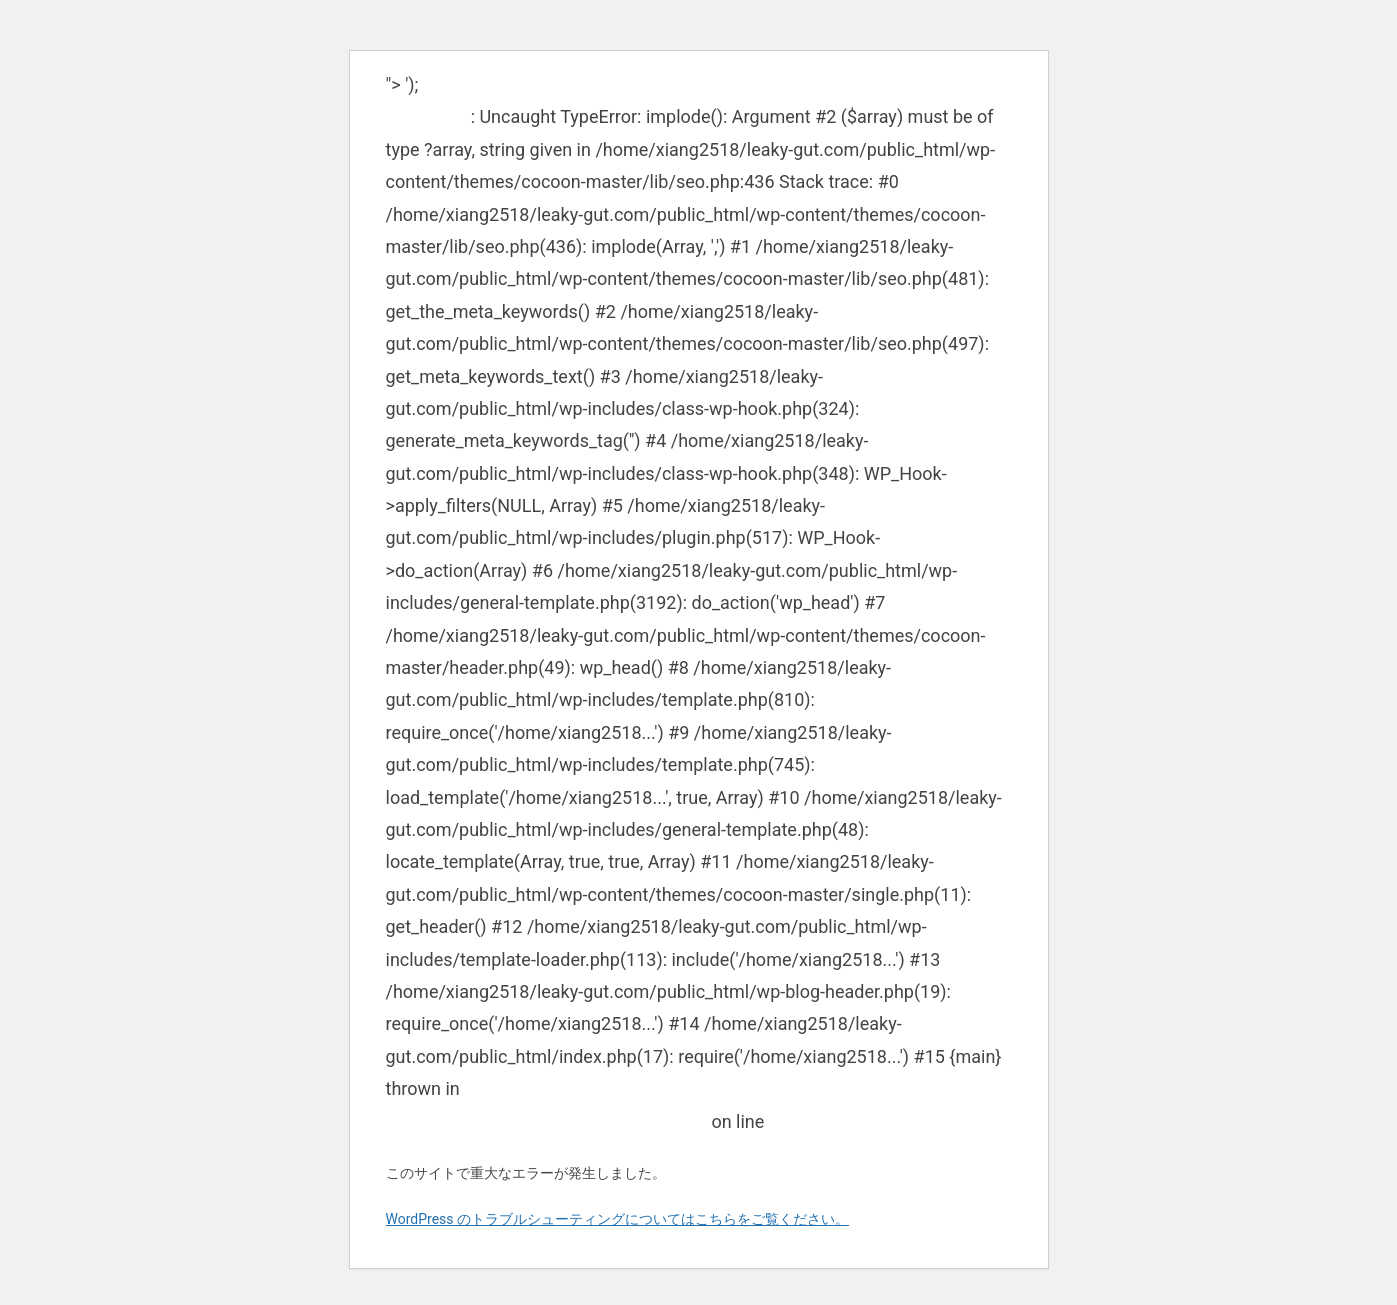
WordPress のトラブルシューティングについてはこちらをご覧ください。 (618, 1219)
